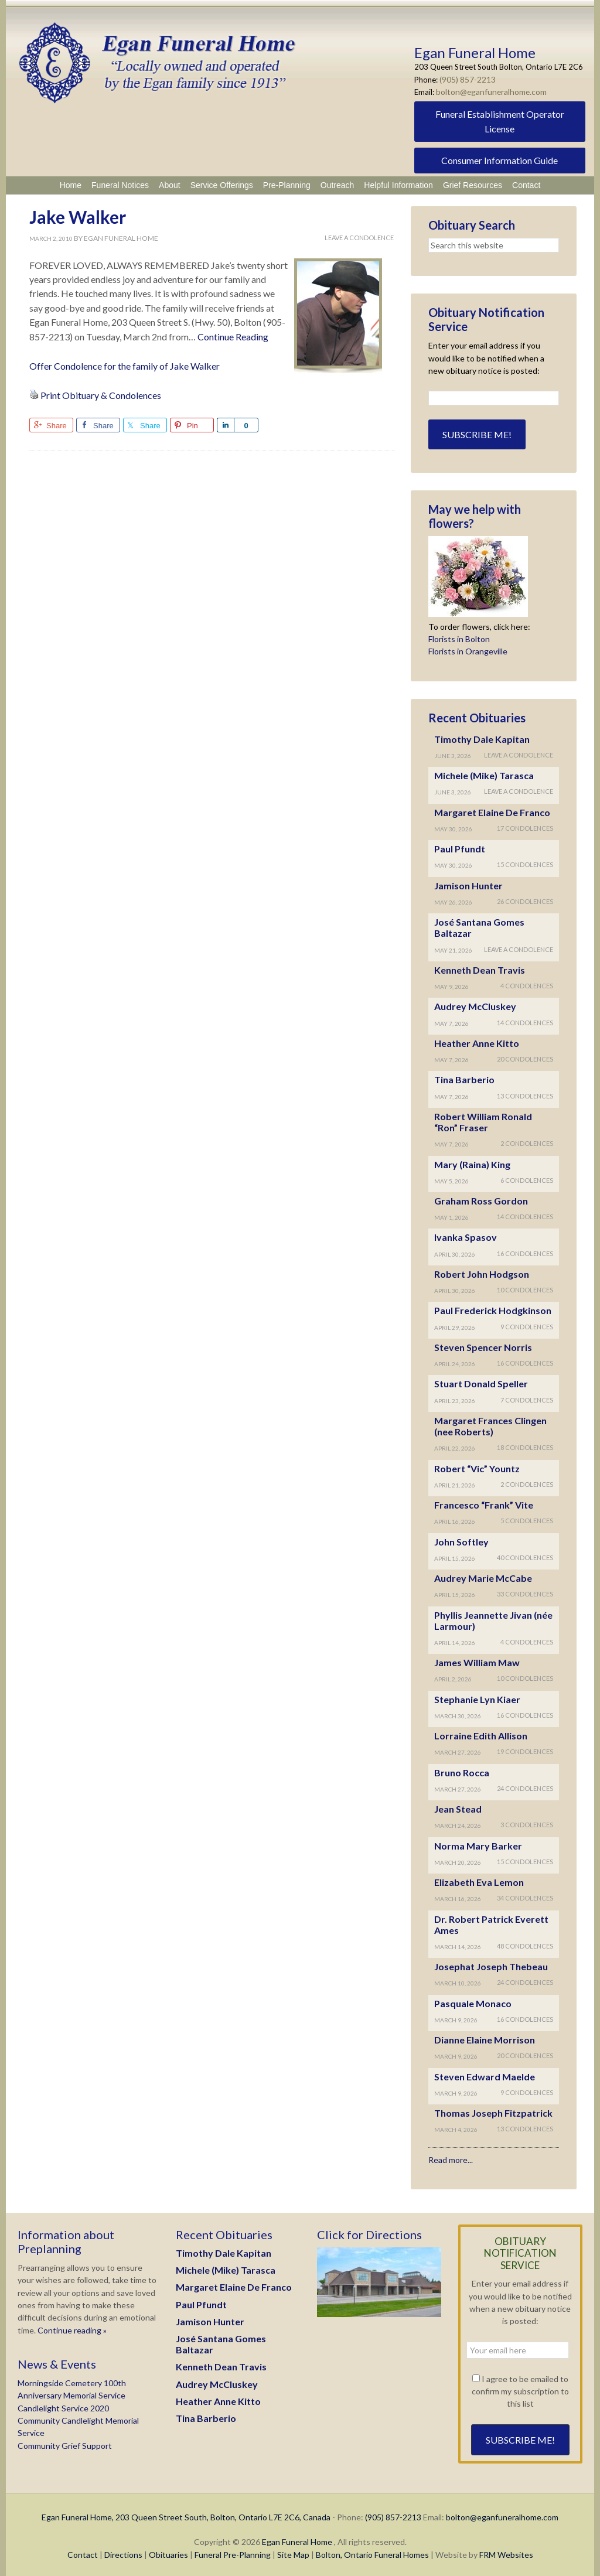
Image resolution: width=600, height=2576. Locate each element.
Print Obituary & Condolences (100, 392)
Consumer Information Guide (499, 157)
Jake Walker (77, 214)
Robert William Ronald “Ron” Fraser (483, 1119)
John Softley (461, 1539)
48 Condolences (525, 1943)
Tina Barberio (464, 1077)
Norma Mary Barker (478, 1843)
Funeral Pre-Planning (233, 2552)
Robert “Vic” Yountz (477, 1466)
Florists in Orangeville (467, 649)
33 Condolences (525, 1591)
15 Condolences (525, 862)
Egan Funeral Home (297, 2539)
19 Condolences (525, 1749)
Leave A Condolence (359, 235)
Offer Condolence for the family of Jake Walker (124, 363)
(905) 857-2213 (467, 78)
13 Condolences (525, 1093)
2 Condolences (526, 1141)
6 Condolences (526, 1178)
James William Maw (477, 1660)
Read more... (450, 2157)
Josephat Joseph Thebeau (491, 1964)
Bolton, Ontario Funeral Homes (372, 2552)
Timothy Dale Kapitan (482, 736)
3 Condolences (526, 1822)
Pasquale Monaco (473, 2001)
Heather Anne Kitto (476, 1040)
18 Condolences (525, 1445)
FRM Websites (506, 2552)
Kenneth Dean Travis (479, 967)
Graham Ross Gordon (481, 1198)
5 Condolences (526, 1518)
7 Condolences (526, 1397)
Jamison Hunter (468, 883)
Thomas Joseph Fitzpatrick (493, 2110)
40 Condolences (525, 1555)
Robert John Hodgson (481, 1271)
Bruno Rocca (461, 1770)
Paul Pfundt (459, 846)
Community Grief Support (65, 2443)
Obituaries (168, 2552)
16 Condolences (525, 1251)
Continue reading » (71, 2328)
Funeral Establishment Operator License (499, 118)
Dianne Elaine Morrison (484, 2037)
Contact (82, 2552)
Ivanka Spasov (465, 1234)
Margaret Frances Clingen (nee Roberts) (490, 1423)
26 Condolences (525, 899)
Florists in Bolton (459, 637)
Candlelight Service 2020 (63, 2406)
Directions (123, 2552)
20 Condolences (525, 1056)
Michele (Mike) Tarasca (484, 773)
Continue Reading (232, 334)
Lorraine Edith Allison (480, 1733)
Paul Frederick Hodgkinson (492, 1307)
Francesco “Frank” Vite (483, 1502)
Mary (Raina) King (472, 1162)
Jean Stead (458, 1806)
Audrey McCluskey (475, 1003)
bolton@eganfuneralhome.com (488, 89)
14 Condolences (525, 1020)
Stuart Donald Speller (481, 1381)
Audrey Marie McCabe (483, 1575)
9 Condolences (526, 1324)
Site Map (293, 2552)
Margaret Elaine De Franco (492, 810)
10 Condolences (525, 1287)
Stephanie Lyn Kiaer (477, 1696)
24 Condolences (525, 1786)
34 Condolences (525, 1895)
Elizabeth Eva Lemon (479, 1879)
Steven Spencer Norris (483, 1344)
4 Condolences (526, 983)
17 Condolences (525, 826)
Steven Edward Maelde (484, 2074)
